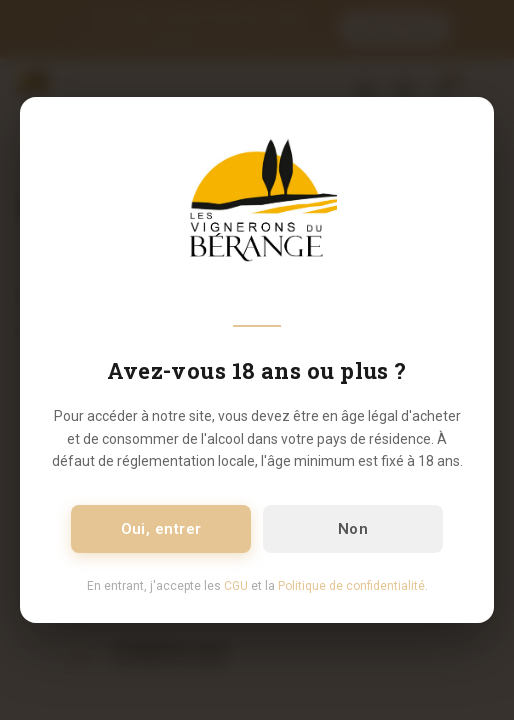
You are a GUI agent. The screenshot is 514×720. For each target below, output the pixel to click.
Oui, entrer (161, 529)
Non (353, 529)
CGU (236, 586)
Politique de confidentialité (351, 586)
